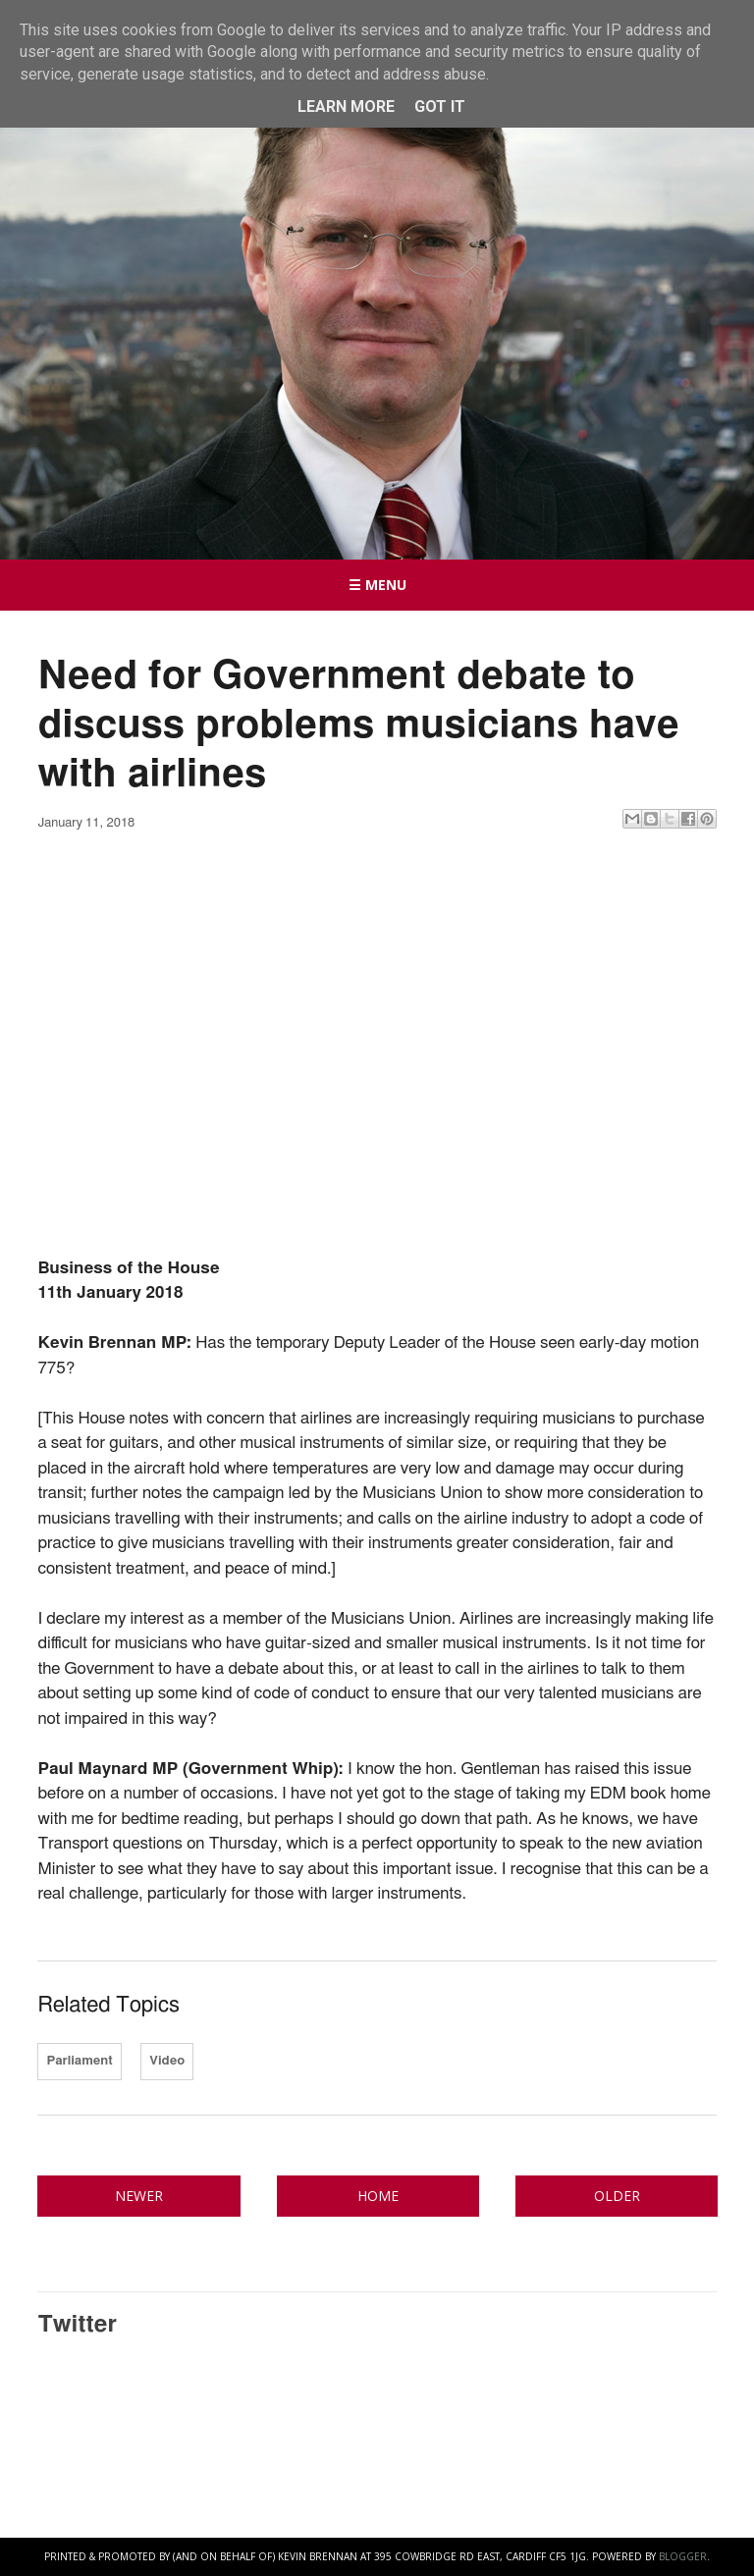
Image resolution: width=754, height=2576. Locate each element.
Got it (439, 106)
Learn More (346, 106)
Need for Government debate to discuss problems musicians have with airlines (357, 725)
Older (617, 2195)
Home (378, 2195)
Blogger (683, 2556)
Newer (139, 2195)
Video (167, 2061)
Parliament (79, 2061)
